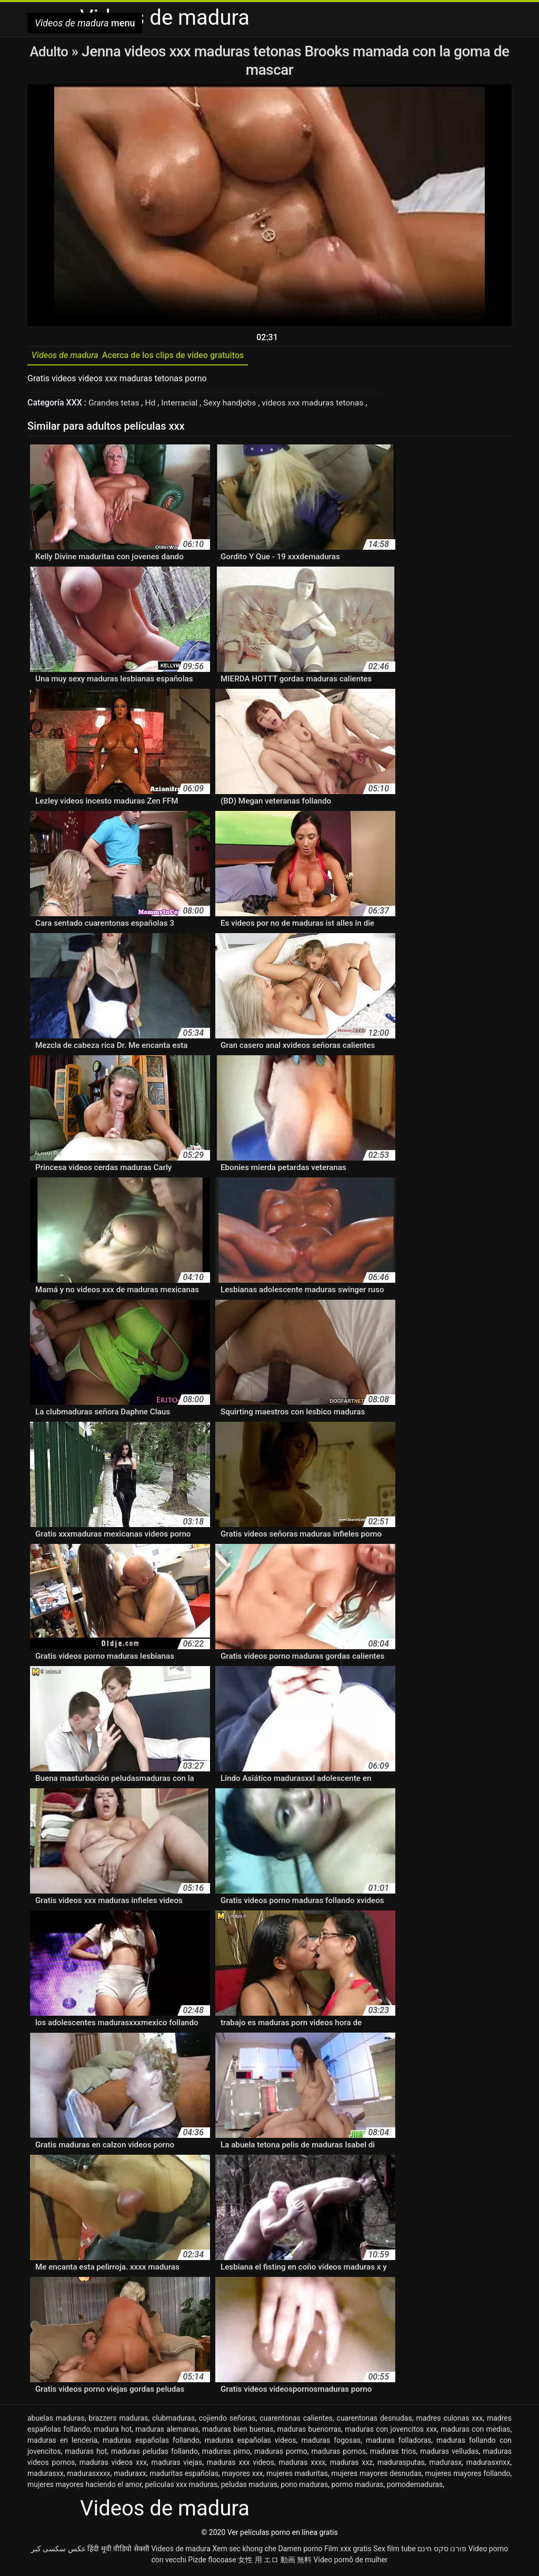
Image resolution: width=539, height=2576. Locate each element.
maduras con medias (475, 2432)
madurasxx (45, 2476)
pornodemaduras (415, 2487)
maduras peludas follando (154, 2454)
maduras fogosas (331, 2443)
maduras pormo (280, 2454)
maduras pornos (339, 2454)
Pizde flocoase (212, 2562)
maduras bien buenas (237, 2432)
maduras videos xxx (113, 2465)
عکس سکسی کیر (58, 2551)
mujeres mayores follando (467, 2476)
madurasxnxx (488, 2465)
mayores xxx (242, 2476)
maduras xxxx (302, 2465)
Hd (152, 405)
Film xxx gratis (348, 2551)
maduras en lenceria (62, 2443)
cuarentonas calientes (296, 2420)
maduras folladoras (398, 2443)
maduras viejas (177, 2465)
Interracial (183, 405)
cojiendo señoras (227, 2420)
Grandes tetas (115, 405)
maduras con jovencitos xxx (391, 2432)
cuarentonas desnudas (374, 2420)
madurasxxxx (89, 2476)
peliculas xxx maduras (181, 2487)
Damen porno (300, 2551)
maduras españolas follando (151, 2443)
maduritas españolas (183, 2476)
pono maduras (304, 2487)
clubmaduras (173, 2420)
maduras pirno (226, 2454)
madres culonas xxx (449, 2420)
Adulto (50, 51)
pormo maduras (357, 2487)
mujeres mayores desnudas (376, 2476)
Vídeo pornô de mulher (351, 2562)
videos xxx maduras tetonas (319, 405)
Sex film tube (394, 2551)
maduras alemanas (166, 2432)
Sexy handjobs (234, 405)
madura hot (113, 2432)
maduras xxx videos (240, 2465)
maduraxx (130, 2476)
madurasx (445, 2465)
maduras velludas (449, 2454)
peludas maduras (249, 2487)
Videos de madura (181, 2551)
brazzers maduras (118, 2420)
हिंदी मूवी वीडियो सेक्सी (118, 2551)
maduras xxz (351, 2465)
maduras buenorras (309, 2432)
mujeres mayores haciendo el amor (84, 2487)
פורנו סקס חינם (441, 2551)
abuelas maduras (56, 2420)
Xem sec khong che (244, 2551)
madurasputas (401, 2465)
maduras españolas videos (250, 2443)
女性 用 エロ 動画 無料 (275, 2562)
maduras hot (86, 2454)
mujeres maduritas (297, 2476)
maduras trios (393, 2454)
